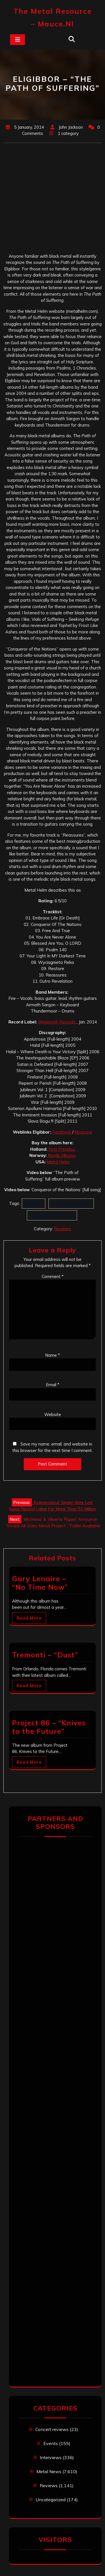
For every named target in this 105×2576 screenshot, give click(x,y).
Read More (29, 1618)
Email (52, 1384)
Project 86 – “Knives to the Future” (49, 1727)
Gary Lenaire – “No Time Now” (40, 1582)
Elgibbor (33, 1203)
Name (52, 1355)
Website (52, 1414)
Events (50, 2443)
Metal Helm (58, 1161)
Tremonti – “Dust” (45, 1654)
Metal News (48, 2471)
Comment (53, 1276)
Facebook (61, 1132)
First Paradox (61, 1149)
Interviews (51, 2457)
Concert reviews (52, 2429)
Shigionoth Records (57, 1022)
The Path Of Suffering (52, 1215)
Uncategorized (51, 2499)
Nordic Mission (62, 1155)
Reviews (62, 1228)
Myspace (83, 1132)
